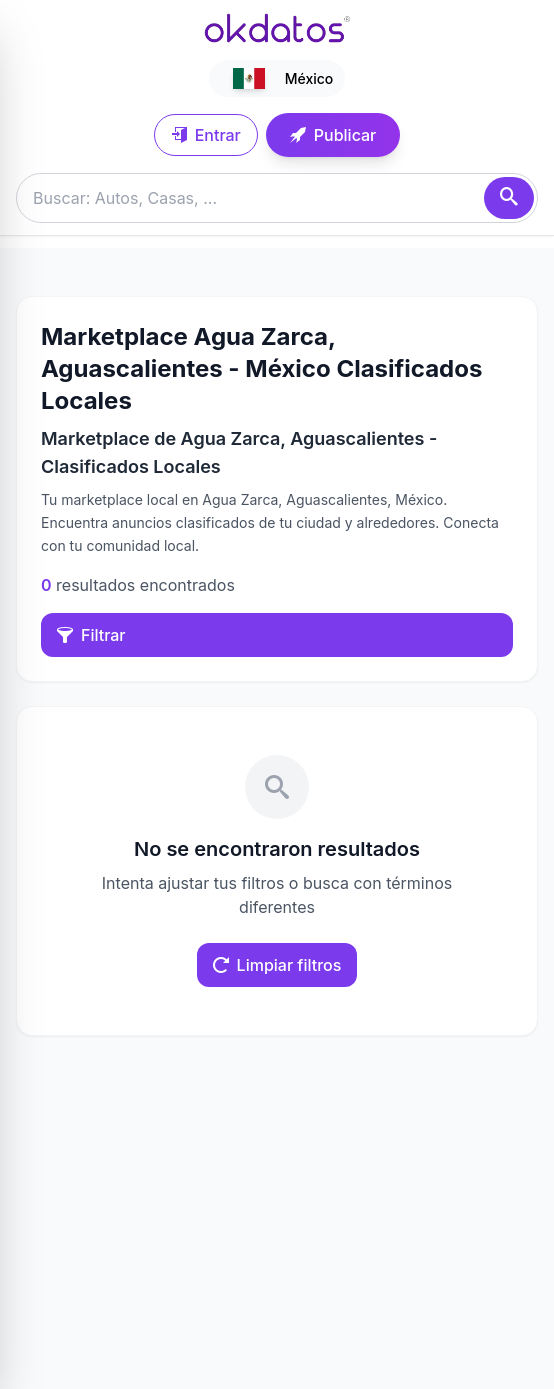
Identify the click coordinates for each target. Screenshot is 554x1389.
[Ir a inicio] (277, 28)
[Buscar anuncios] (277, 198)
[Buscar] (509, 198)
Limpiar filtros (277, 965)
